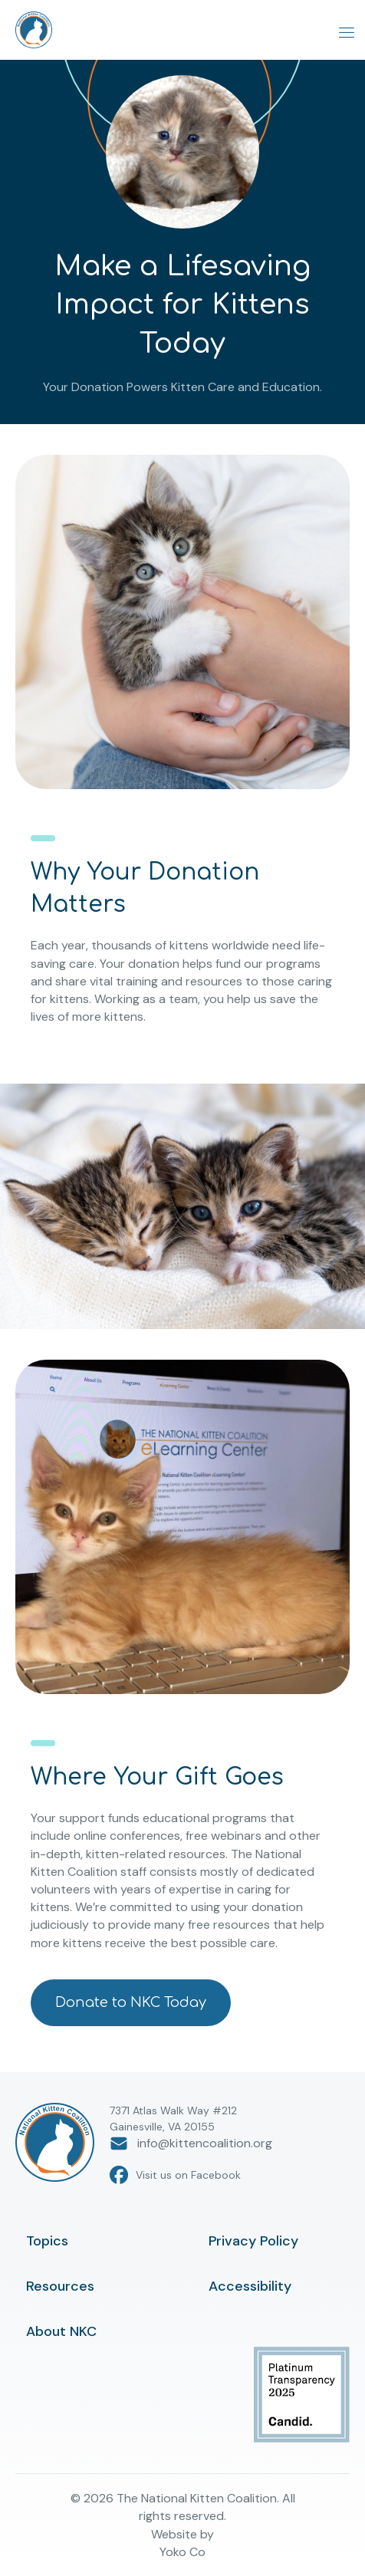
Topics (47, 2241)
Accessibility (250, 2286)
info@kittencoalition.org (191, 2143)
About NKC (61, 2331)
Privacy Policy (253, 2241)
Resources (60, 2286)
